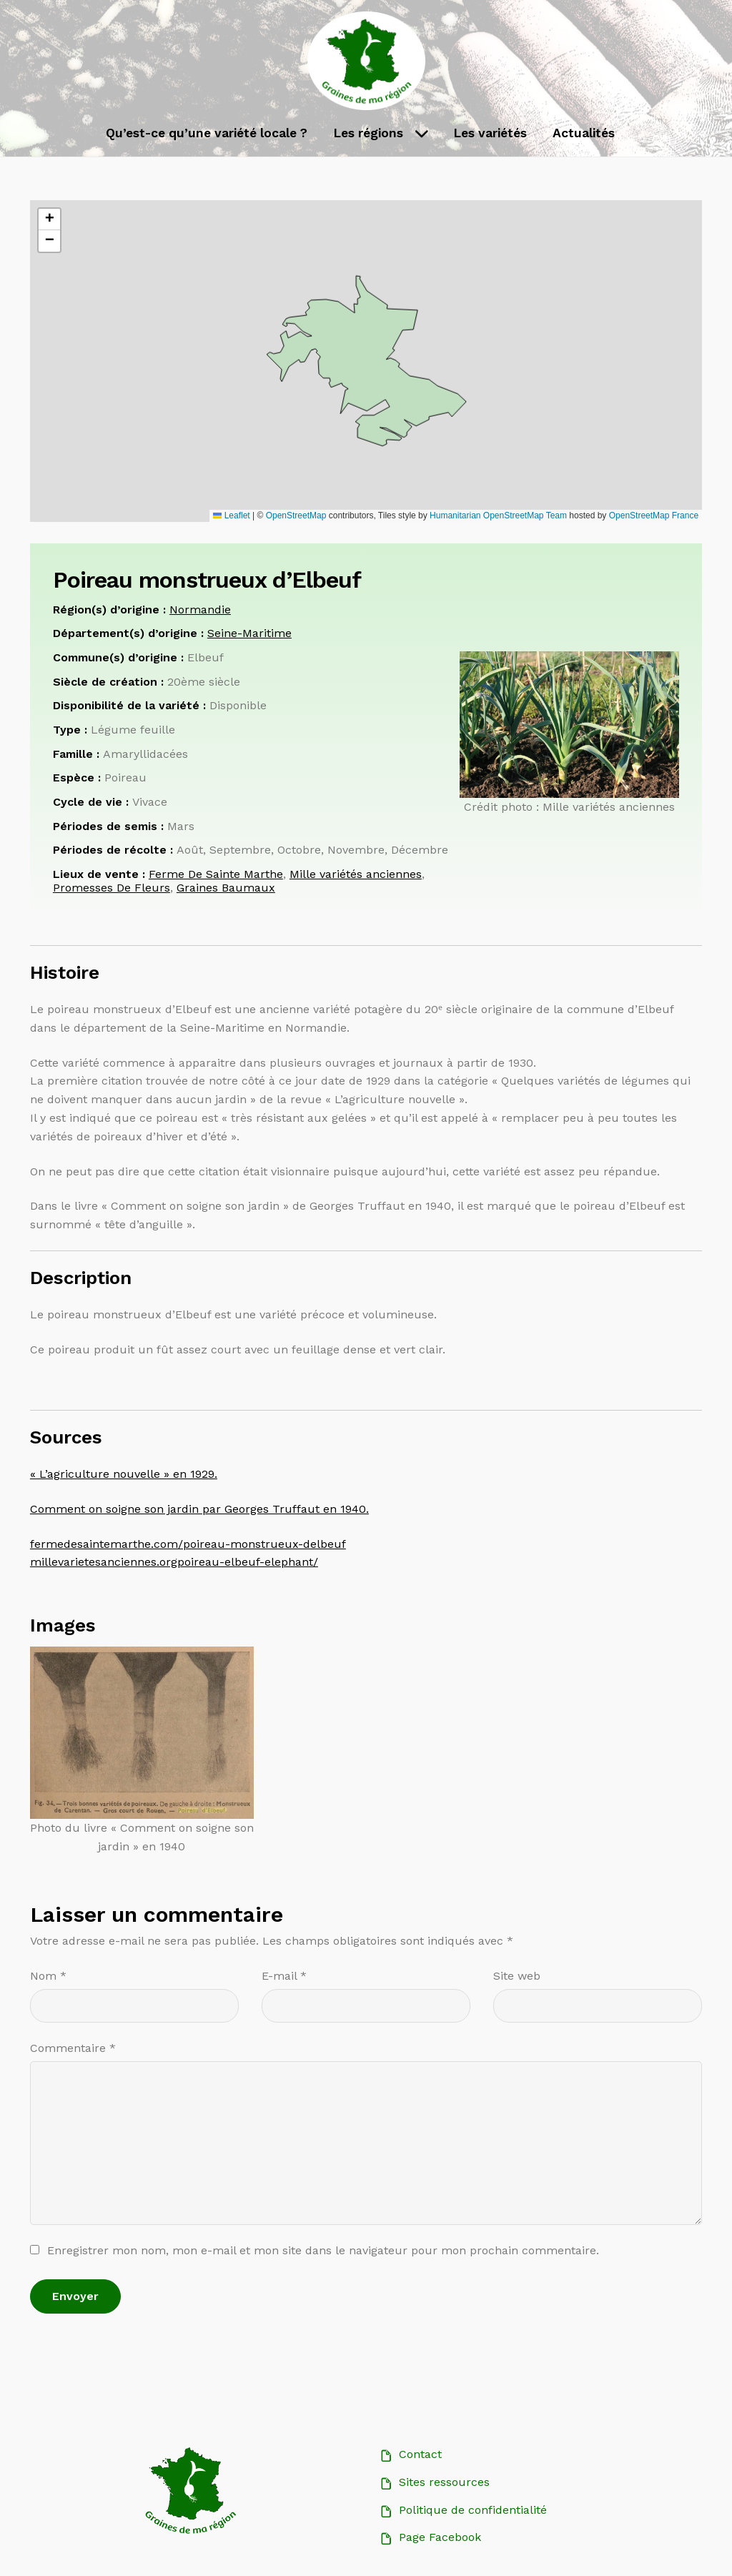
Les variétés (490, 133)
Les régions (368, 133)
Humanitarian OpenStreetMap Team (498, 515)
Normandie (200, 609)
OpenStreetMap (296, 515)
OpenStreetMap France (653, 515)
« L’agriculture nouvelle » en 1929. (123, 1474)
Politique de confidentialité (473, 2510)
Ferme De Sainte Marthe (216, 876)
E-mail (284, 1976)
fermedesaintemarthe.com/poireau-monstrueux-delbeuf (188, 1544)
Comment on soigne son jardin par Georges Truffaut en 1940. (199, 1509)
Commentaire (73, 2048)
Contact (420, 2454)
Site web (516, 1976)
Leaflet (231, 515)
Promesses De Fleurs (111, 888)
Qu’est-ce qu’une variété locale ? (206, 133)
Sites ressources (444, 2482)
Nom (48, 1976)
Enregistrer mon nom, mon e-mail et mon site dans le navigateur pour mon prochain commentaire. (323, 2250)
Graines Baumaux (226, 888)
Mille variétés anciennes (356, 876)
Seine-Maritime (249, 633)
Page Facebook (440, 2537)
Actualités (584, 133)
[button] (49, 219)
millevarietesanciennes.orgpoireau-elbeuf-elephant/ (174, 1562)
